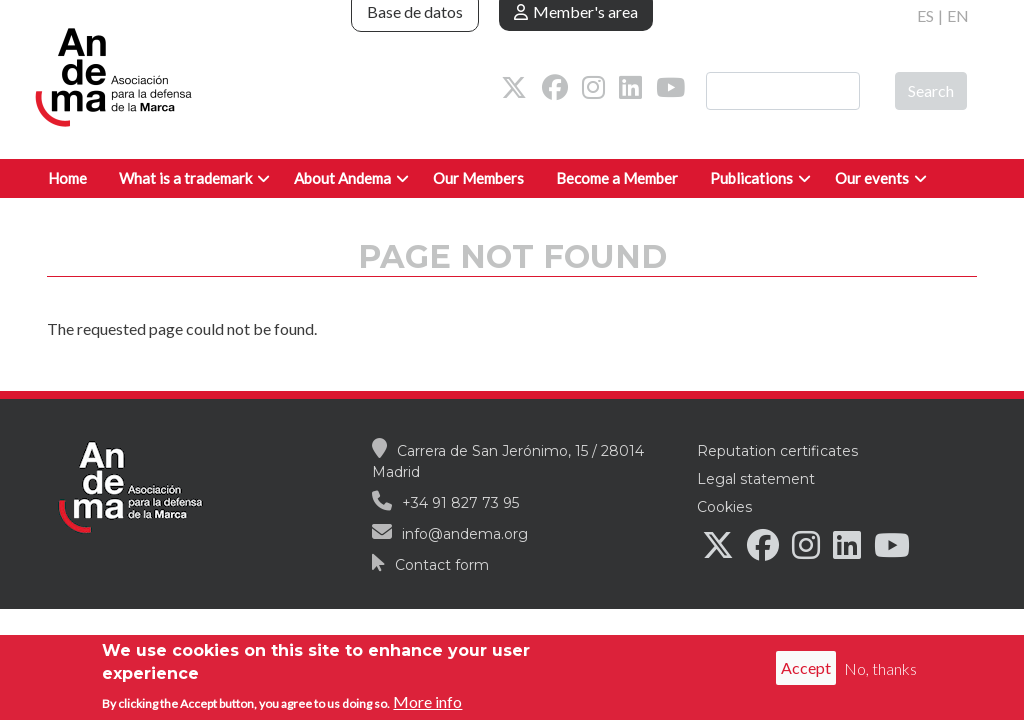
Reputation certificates (777, 451)
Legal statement (756, 479)
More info (427, 704)
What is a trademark (185, 178)
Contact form (442, 565)
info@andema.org (465, 534)
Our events (872, 178)
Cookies (724, 507)
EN (958, 15)
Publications (751, 178)
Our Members (478, 178)
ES (925, 15)
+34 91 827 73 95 (460, 503)
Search (931, 90)
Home (67, 178)
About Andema (342, 178)
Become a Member (617, 178)
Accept (806, 671)
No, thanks (880, 671)
